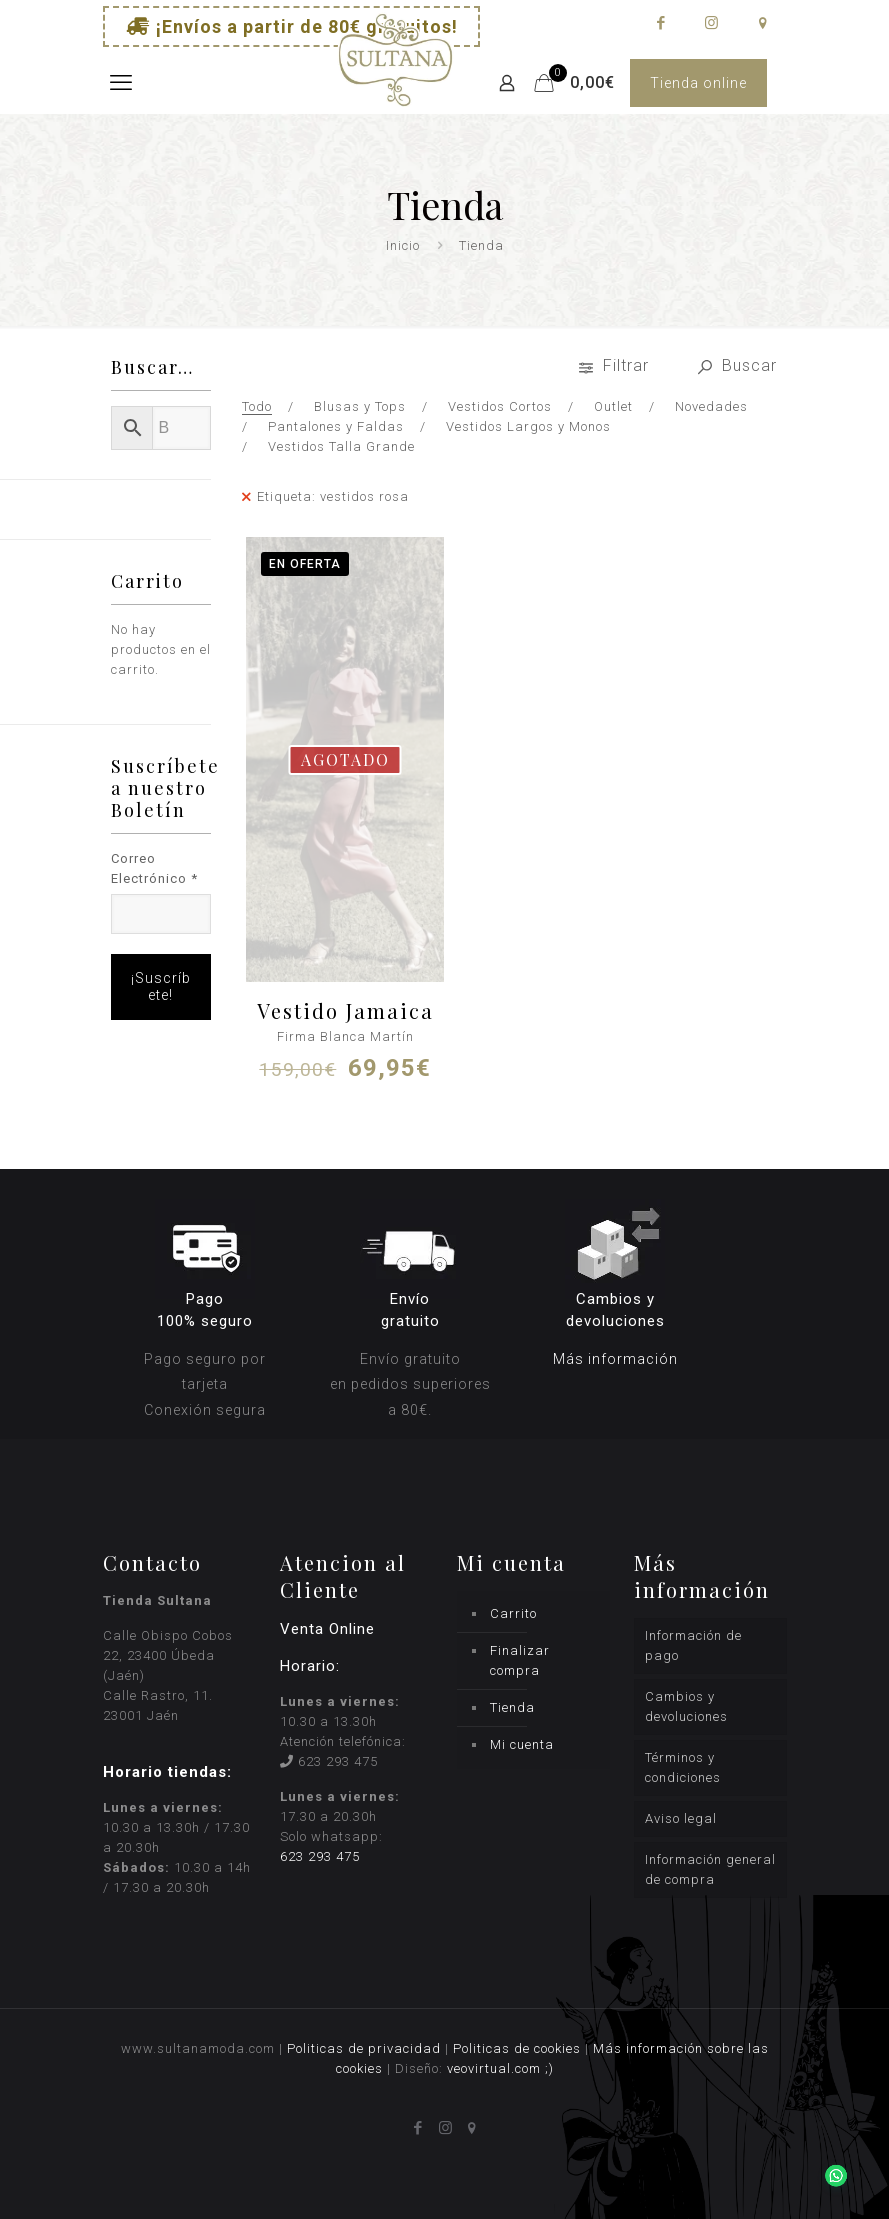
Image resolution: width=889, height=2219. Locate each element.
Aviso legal (681, 1818)
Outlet (613, 406)
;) (549, 2068)
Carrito (513, 1613)
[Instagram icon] (711, 23)
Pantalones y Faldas (336, 426)
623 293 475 (338, 1761)
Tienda (512, 1707)
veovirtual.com (496, 2068)
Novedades (711, 406)
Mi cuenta (522, 1744)
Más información (615, 1359)
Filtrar (616, 365)
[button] (831, 2161)
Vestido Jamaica (345, 1010)
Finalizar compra (520, 1660)
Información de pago (693, 1645)
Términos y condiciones (683, 1767)
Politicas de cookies (517, 2048)
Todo (257, 406)
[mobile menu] (120, 83)
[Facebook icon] (660, 23)
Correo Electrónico (154, 868)
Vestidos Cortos (500, 406)
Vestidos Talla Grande (341, 446)
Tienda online (698, 83)
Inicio (403, 245)
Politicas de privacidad (364, 2048)
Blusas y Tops (360, 406)
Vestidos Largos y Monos (528, 426)
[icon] (762, 23)
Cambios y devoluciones (686, 1706)
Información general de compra (710, 1869)
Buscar (737, 365)
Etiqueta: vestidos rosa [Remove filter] (333, 496)
